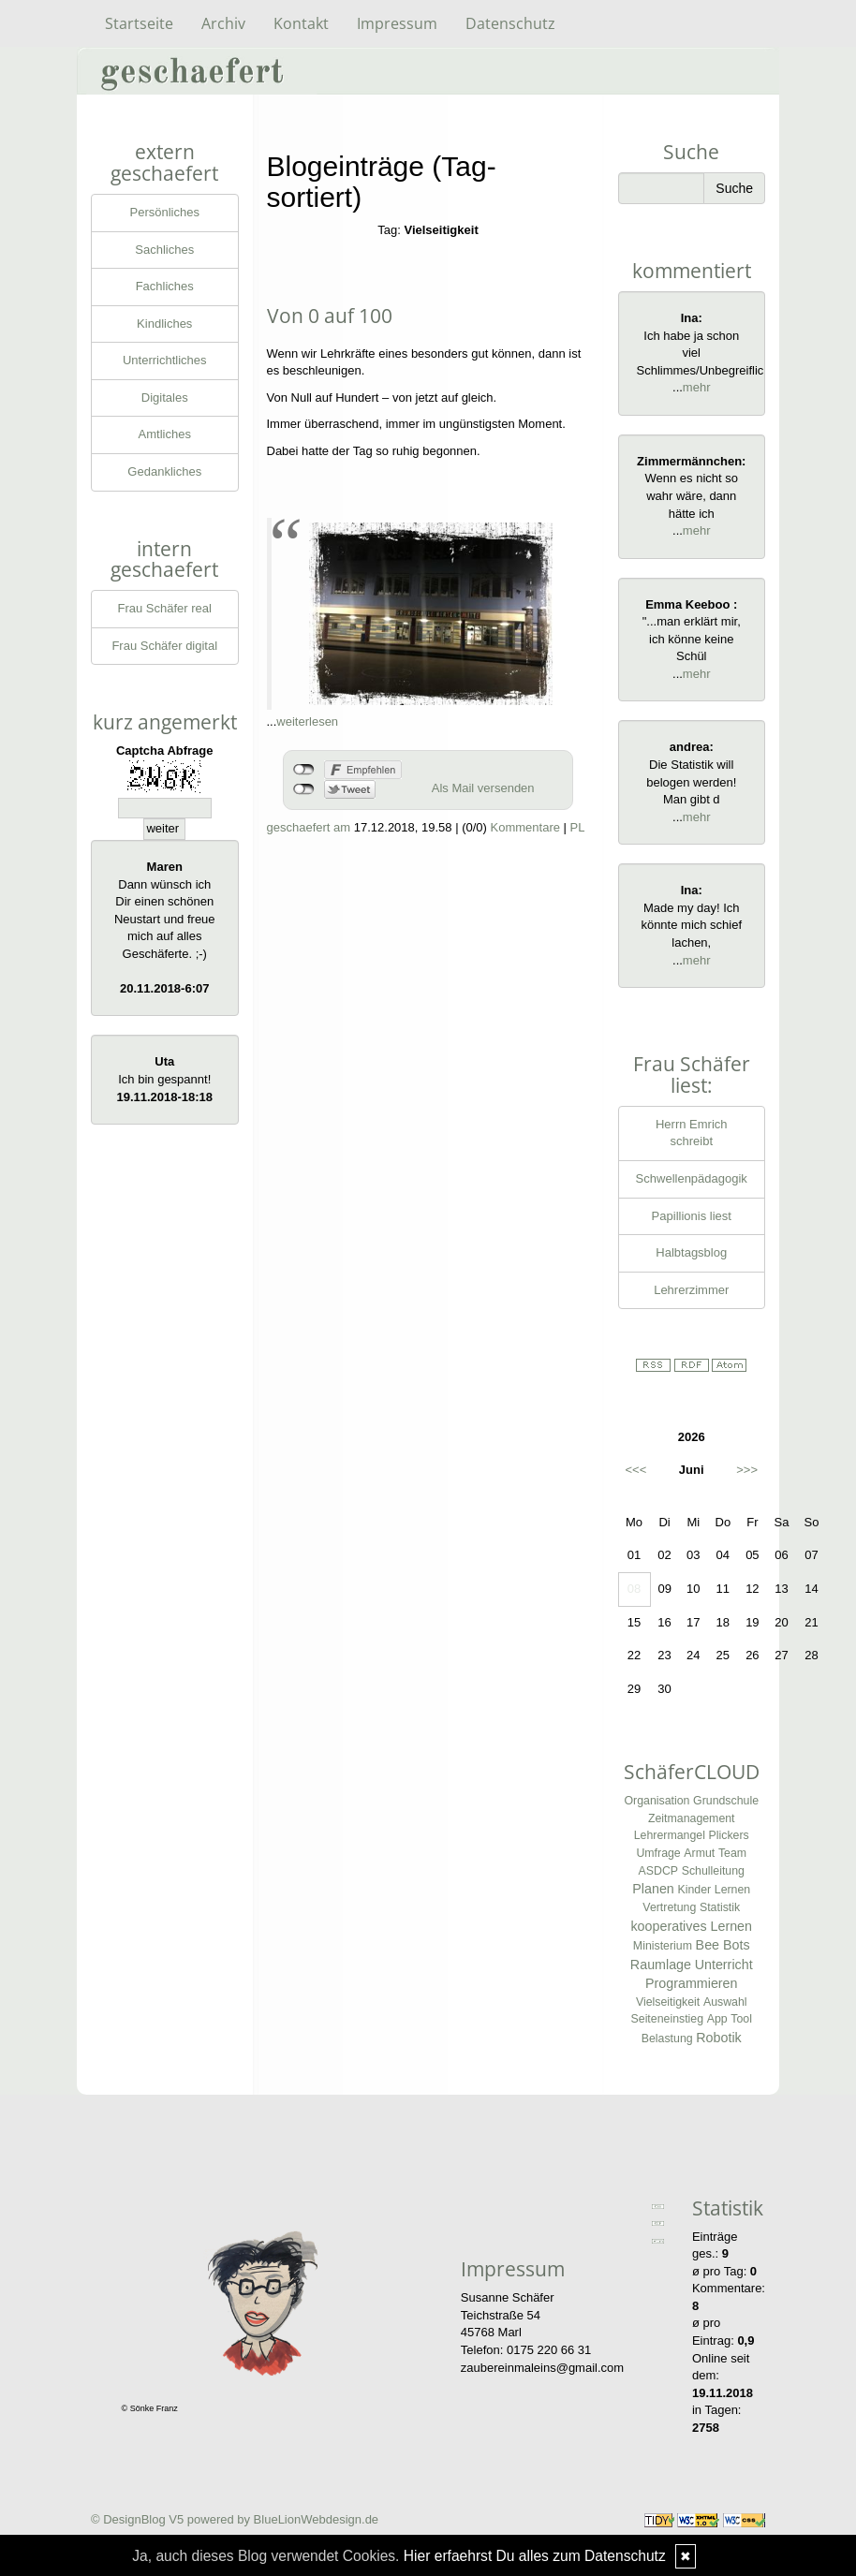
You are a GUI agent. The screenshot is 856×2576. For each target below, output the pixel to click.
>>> (747, 1470)
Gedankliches (164, 471)
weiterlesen (307, 721)
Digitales (164, 397)
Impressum (397, 23)
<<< (636, 1470)
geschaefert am (309, 827)
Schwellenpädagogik (691, 1178)
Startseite (139, 23)
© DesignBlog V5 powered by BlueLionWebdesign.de (234, 2519)
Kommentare (525, 827)
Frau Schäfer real (165, 608)
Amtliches (165, 434)
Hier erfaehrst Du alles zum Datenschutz (535, 2556)
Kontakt (301, 23)
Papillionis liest (691, 1216)
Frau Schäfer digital (164, 646)
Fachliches (165, 286)
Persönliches (164, 212)
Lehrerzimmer (691, 1290)
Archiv (223, 23)
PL (577, 827)
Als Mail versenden (483, 788)
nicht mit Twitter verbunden (304, 789)
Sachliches (164, 250)
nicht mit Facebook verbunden (304, 769)
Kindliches (164, 323)
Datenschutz (510, 23)
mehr (697, 387)
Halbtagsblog (691, 1252)
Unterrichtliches (165, 360)
